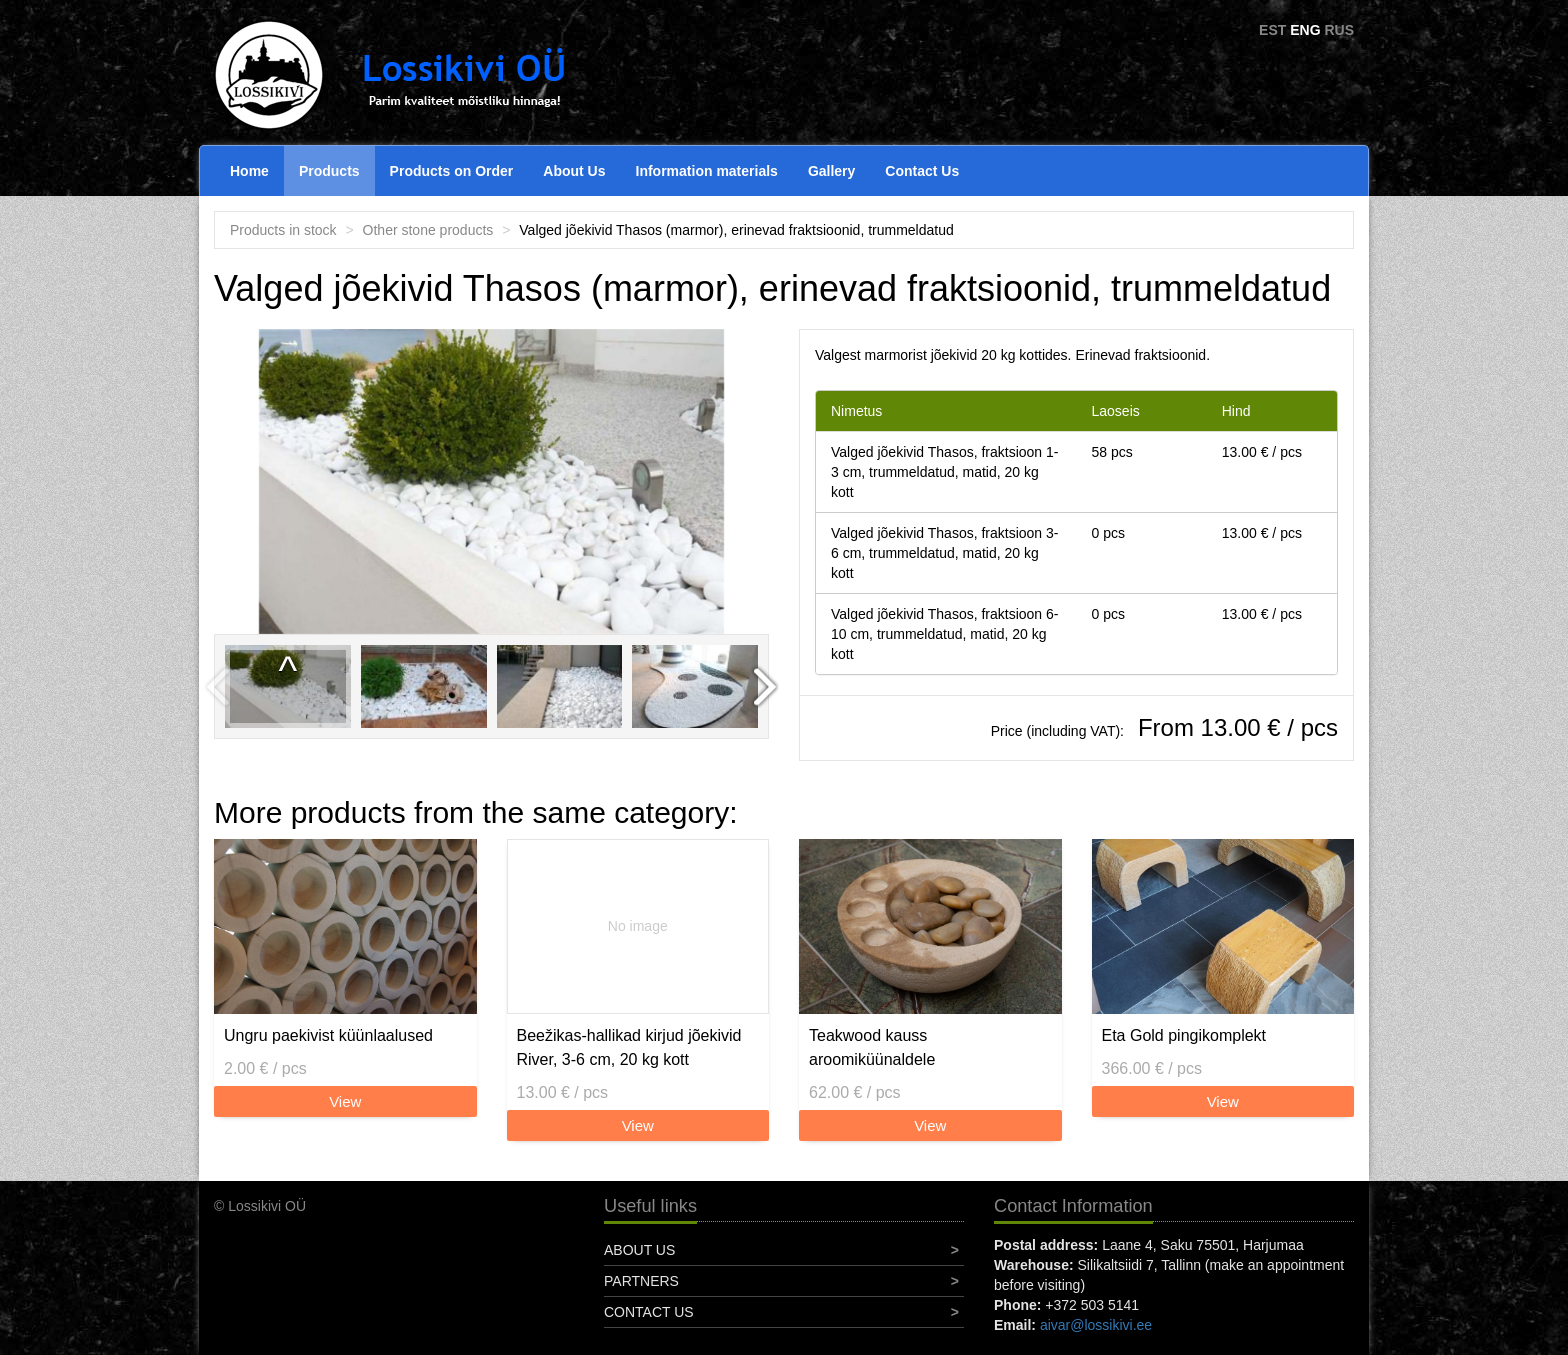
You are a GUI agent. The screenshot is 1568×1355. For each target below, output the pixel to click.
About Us (574, 171)
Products (329, 171)
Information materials (707, 171)
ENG (1305, 30)
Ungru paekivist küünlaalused (328, 1035)
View (345, 1101)
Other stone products (428, 230)
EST (1272, 30)
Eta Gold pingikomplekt (1184, 1035)
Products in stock (283, 230)
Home (249, 171)
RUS (1339, 30)
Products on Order (452, 171)
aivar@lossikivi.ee (1096, 1325)
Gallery (831, 171)
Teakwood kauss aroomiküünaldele (872, 1047)
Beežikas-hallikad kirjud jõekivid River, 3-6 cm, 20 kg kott (629, 1047)
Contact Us (922, 171)
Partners (641, 1281)
